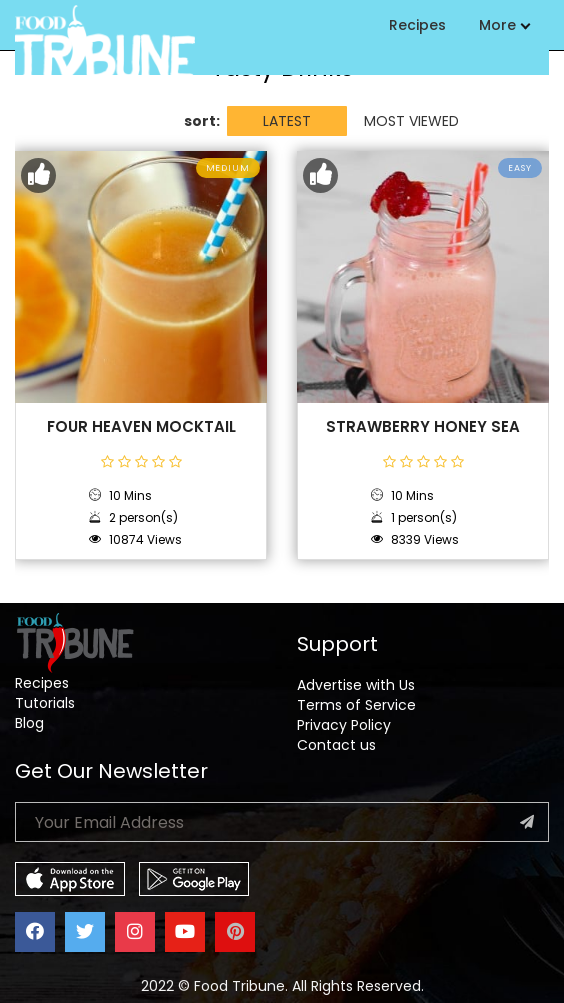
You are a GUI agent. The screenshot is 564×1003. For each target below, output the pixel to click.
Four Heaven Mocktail (141, 427)
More (504, 25)
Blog (29, 723)
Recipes (417, 25)
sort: (202, 121)
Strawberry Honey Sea (423, 427)
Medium (228, 168)
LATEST (287, 121)
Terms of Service (356, 705)
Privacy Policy (344, 725)
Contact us (336, 745)
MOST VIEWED (411, 121)
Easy (520, 168)
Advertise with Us (356, 685)
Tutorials (45, 703)
